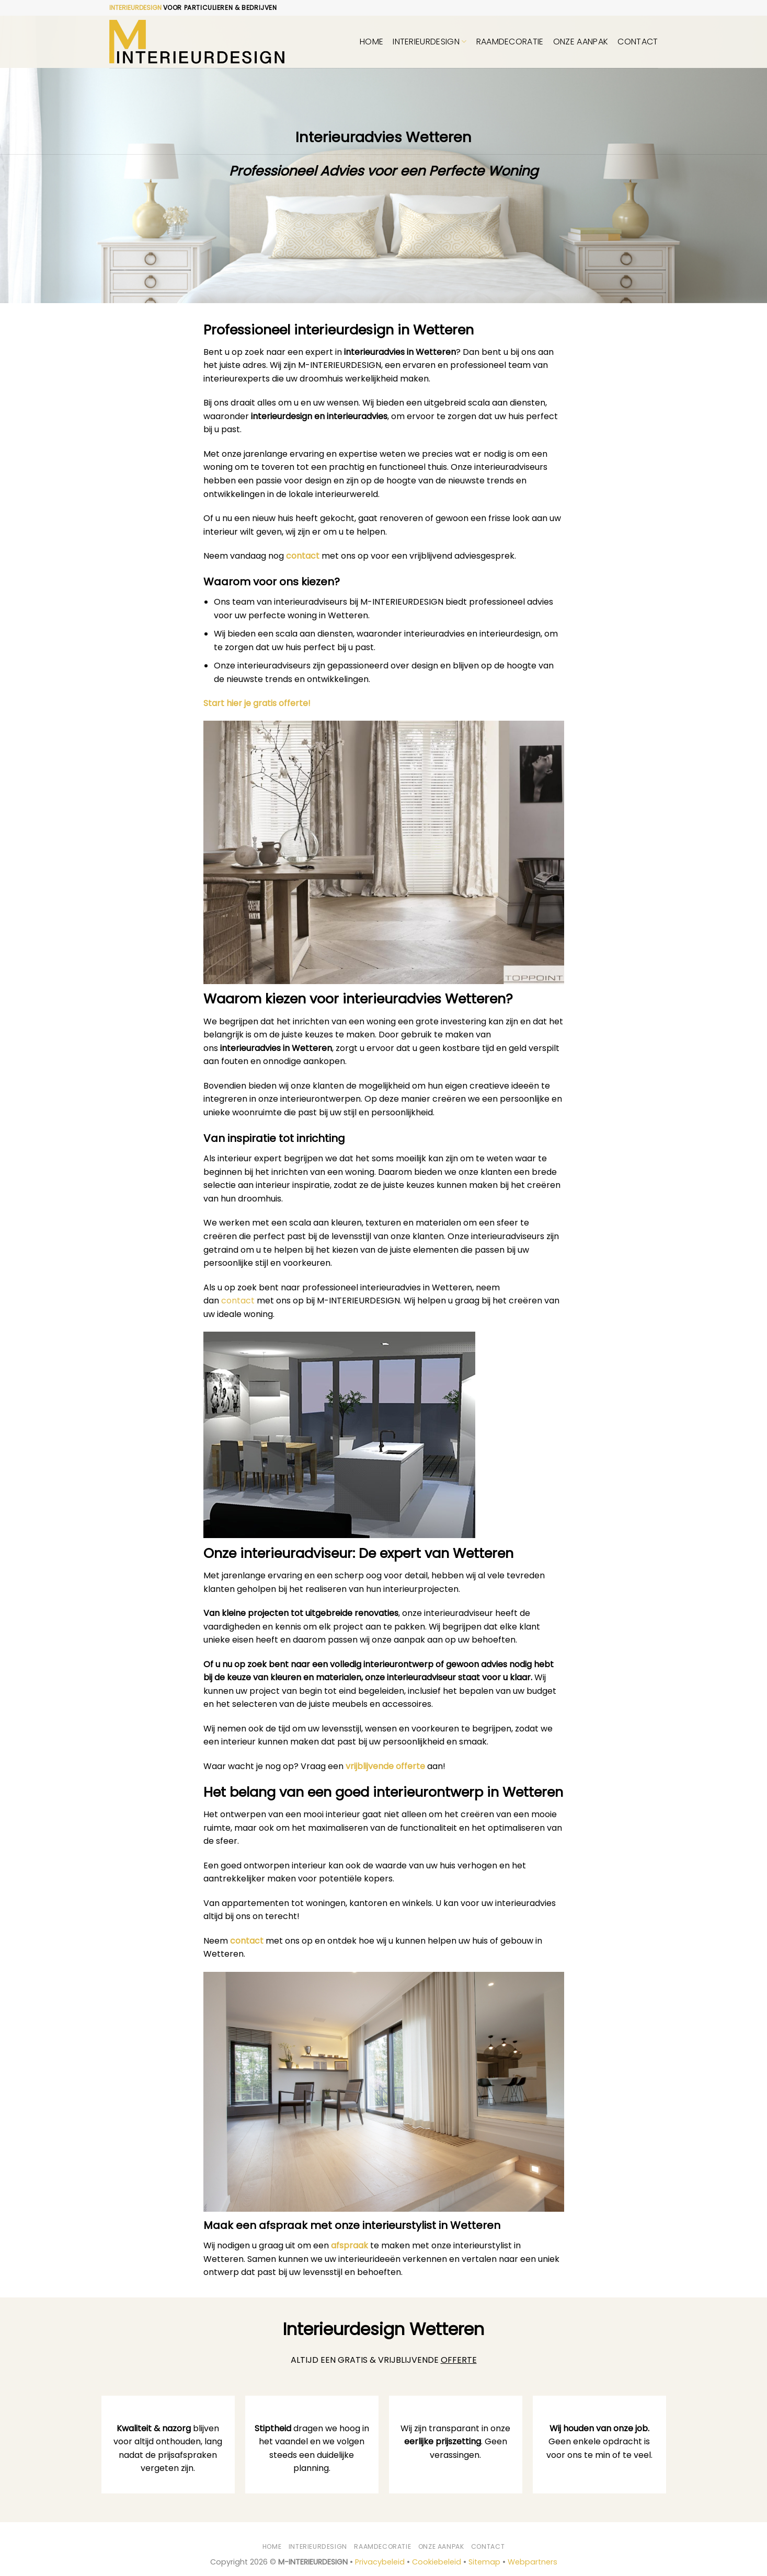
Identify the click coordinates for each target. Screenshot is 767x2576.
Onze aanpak (581, 42)
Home (371, 42)
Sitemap (484, 2562)
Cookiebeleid (436, 2562)
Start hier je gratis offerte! (257, 703)
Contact (637, 42)
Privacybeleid (380, 2562)
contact (302, 556)
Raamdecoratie (510, 42)
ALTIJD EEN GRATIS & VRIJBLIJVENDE (384, 2360)
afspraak (349, 2245)
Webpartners (532, 2562)
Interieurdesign (429, 42)
